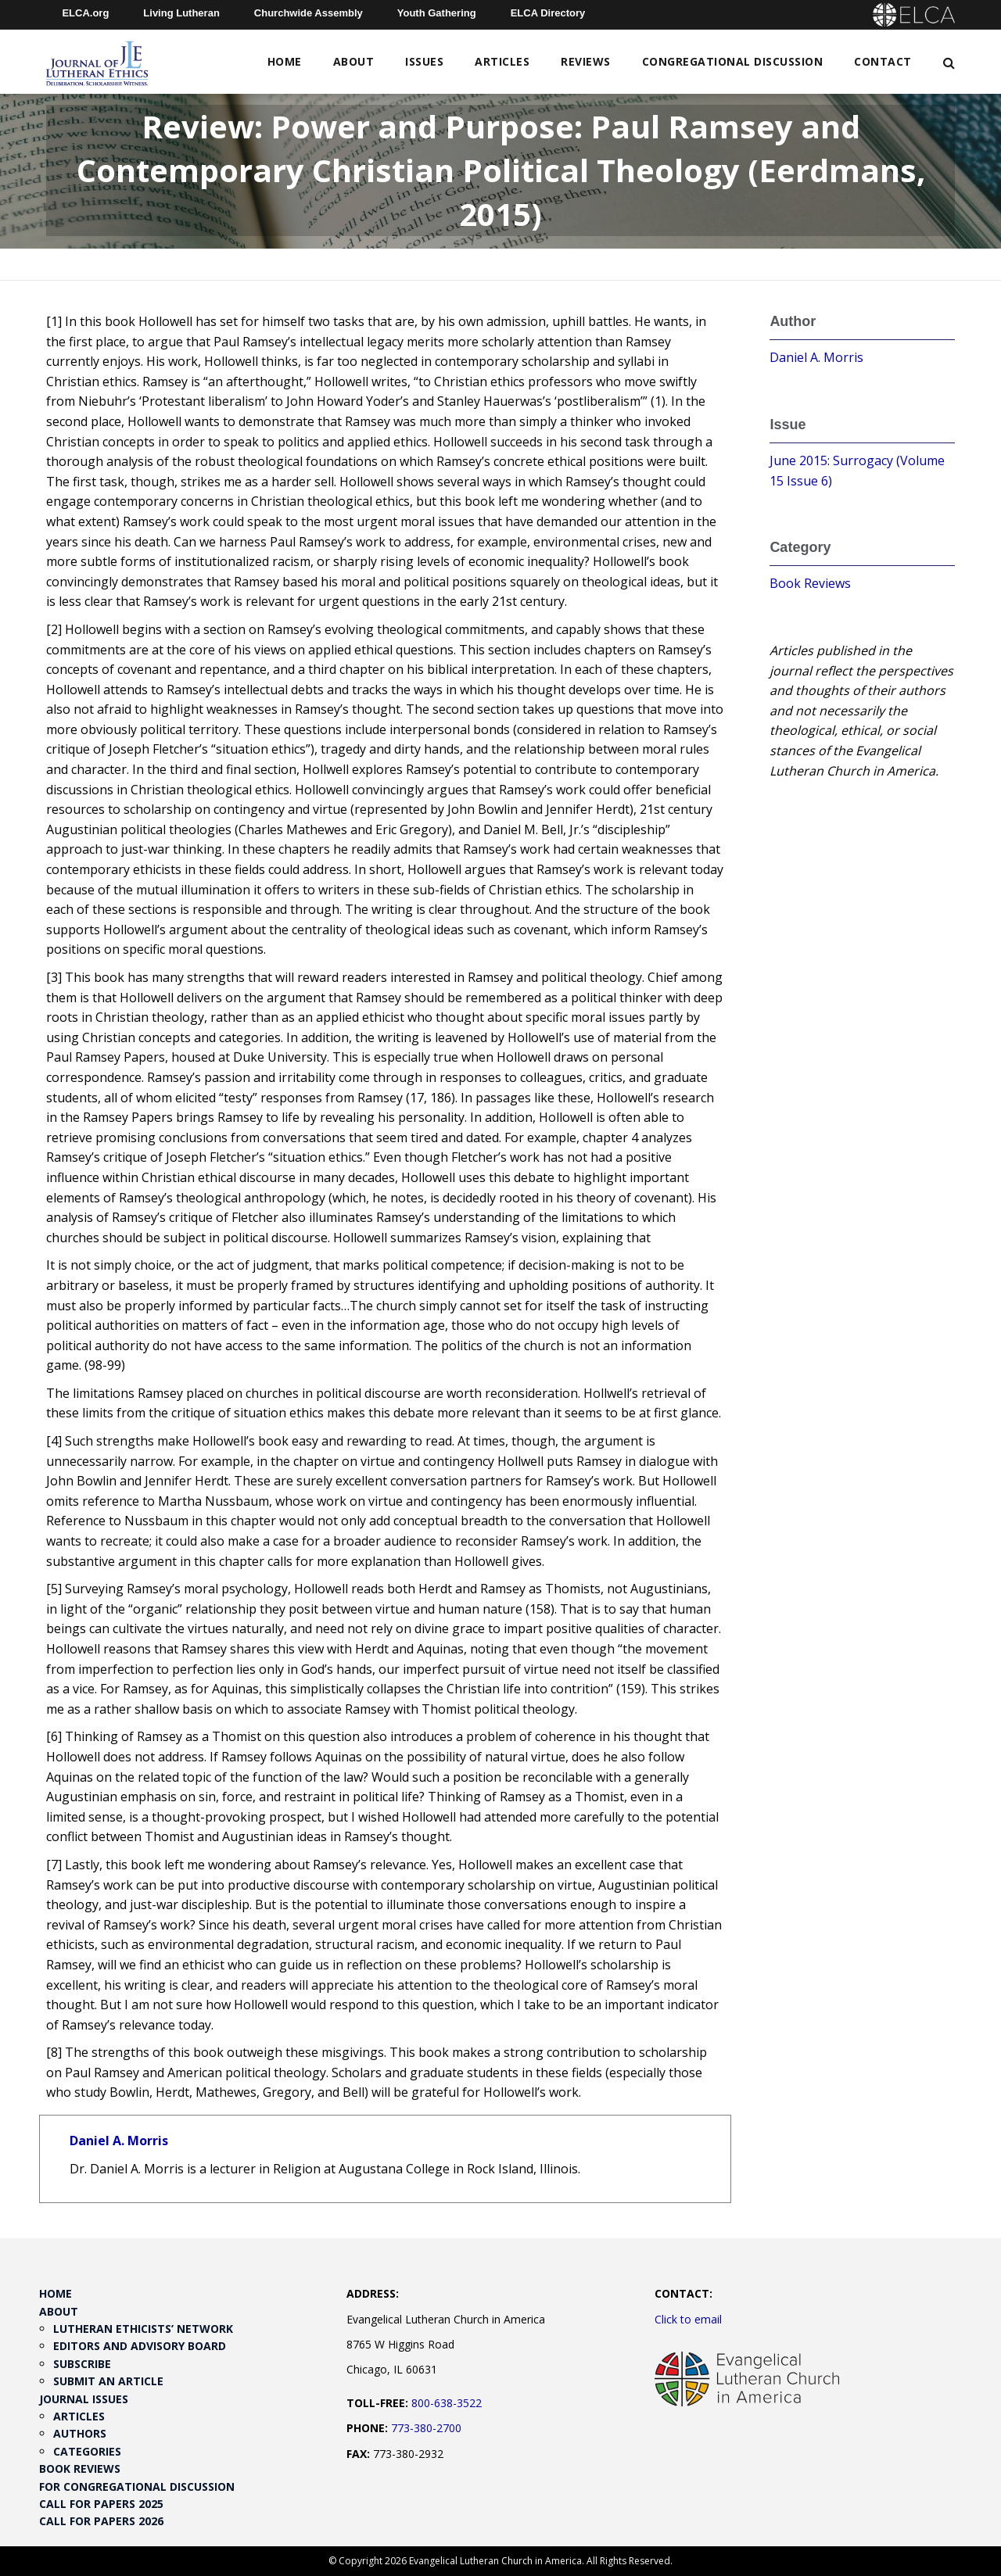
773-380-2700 (426, 2427)
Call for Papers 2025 (101, 2503)
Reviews (586, 61)
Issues (424, 61)
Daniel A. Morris (119, 2140)
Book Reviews (810, 583)
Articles (502, 61)
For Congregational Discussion (137, 2486)
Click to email (688, 2319)
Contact (883, 61)
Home (284, 61)
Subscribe (82, 2363)
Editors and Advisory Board (139, 2345)
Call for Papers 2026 (101, 2520)
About (354, 61)
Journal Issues (83, 2398)
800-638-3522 (446, 2402)
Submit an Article (108, 2381)
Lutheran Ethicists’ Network (143, 2328)
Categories (87, 2451)
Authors (79, 2433)
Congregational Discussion (732, 61)
